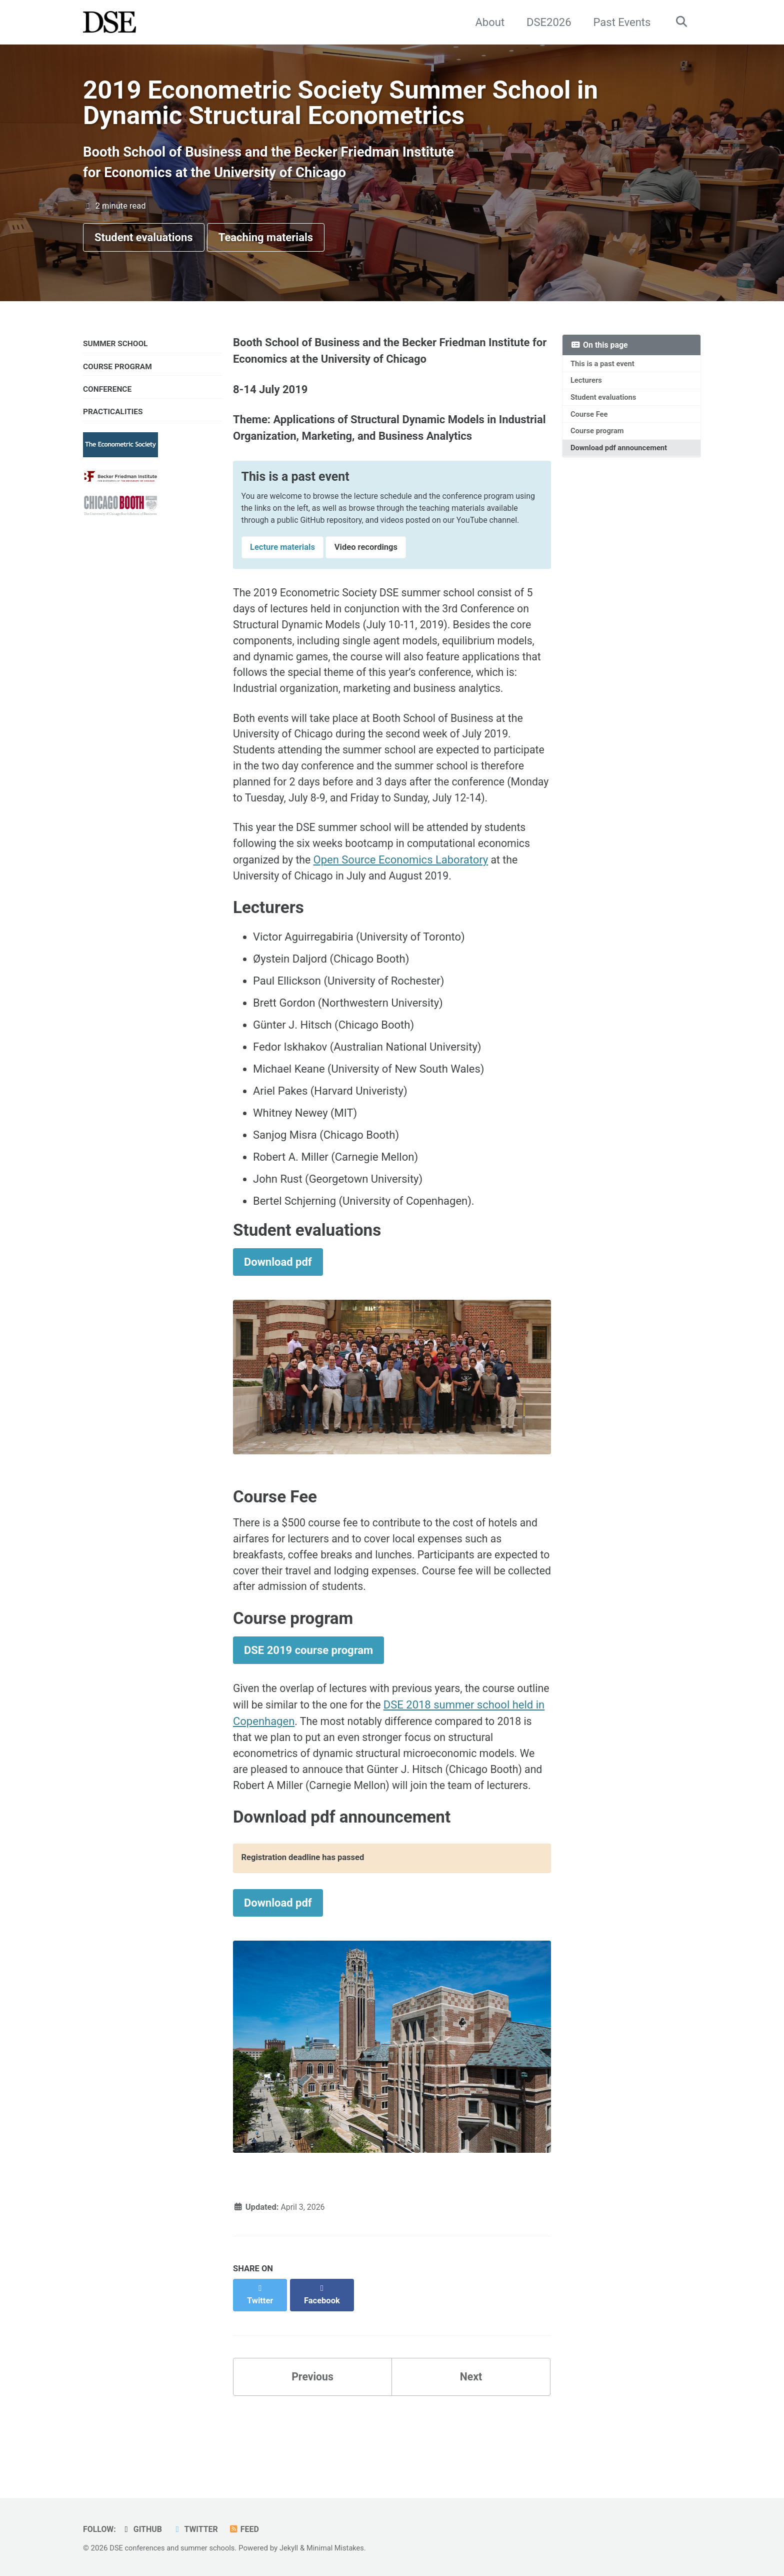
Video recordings (366, 567)
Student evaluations (143, 242)
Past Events (619, 22)
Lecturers (587, 386)
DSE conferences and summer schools (174, 2547)
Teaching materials (265, 242)
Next (471, 2445)
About (487, 22)
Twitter (198, 2529)
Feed (248, 2529)
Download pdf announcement (620, 455)
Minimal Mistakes (342, 2547)
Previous (312, 2445)
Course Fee (590, 420)
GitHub (143, 2529)
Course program (598, 438)
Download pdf (278, 1312)
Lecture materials (282, 567)
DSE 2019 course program (308, 1707)
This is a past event (603, 368)
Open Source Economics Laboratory (403, 907)
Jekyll (294, 2547)
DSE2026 (546, 22)
